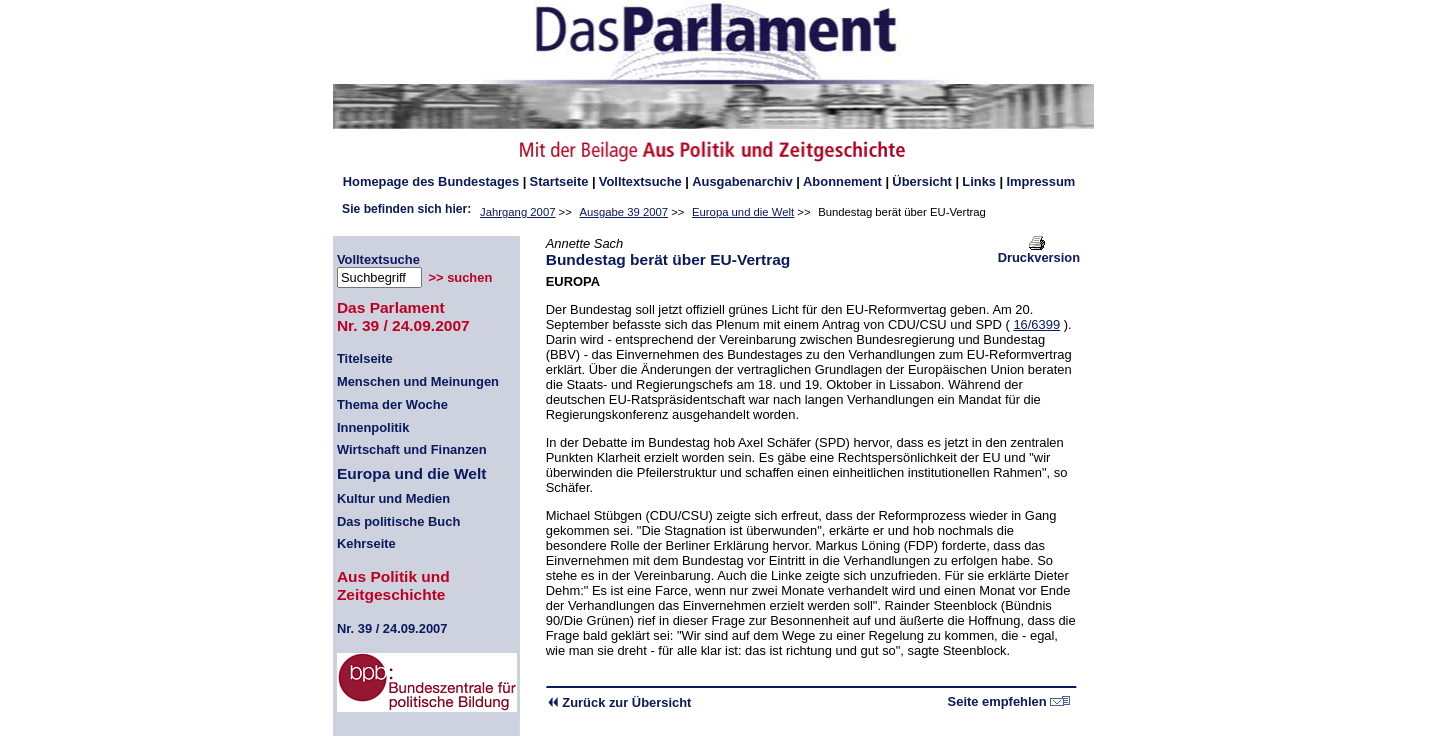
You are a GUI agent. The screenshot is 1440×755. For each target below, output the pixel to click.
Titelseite (365, 358)
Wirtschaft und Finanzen (412, 449)
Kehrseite (366, 543)
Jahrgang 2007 (517, 212)
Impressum (1040, 181)
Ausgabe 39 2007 (623, 212)
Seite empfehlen (1009, 701)
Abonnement (842, 181)
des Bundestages (431, 181)
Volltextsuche (640, 181)
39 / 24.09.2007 (392, 628)
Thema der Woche (392, 404)
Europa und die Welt (743, 212)
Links (979, 181)
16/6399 (1036, 324)
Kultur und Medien (393, 498)
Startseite (559, 181)
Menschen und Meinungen (418, 381)
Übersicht (922, 181)
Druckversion (1039, 251)
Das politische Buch (398, 521)
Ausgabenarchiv (742, 181)
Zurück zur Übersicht (619, 702)
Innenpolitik (373, 427)
